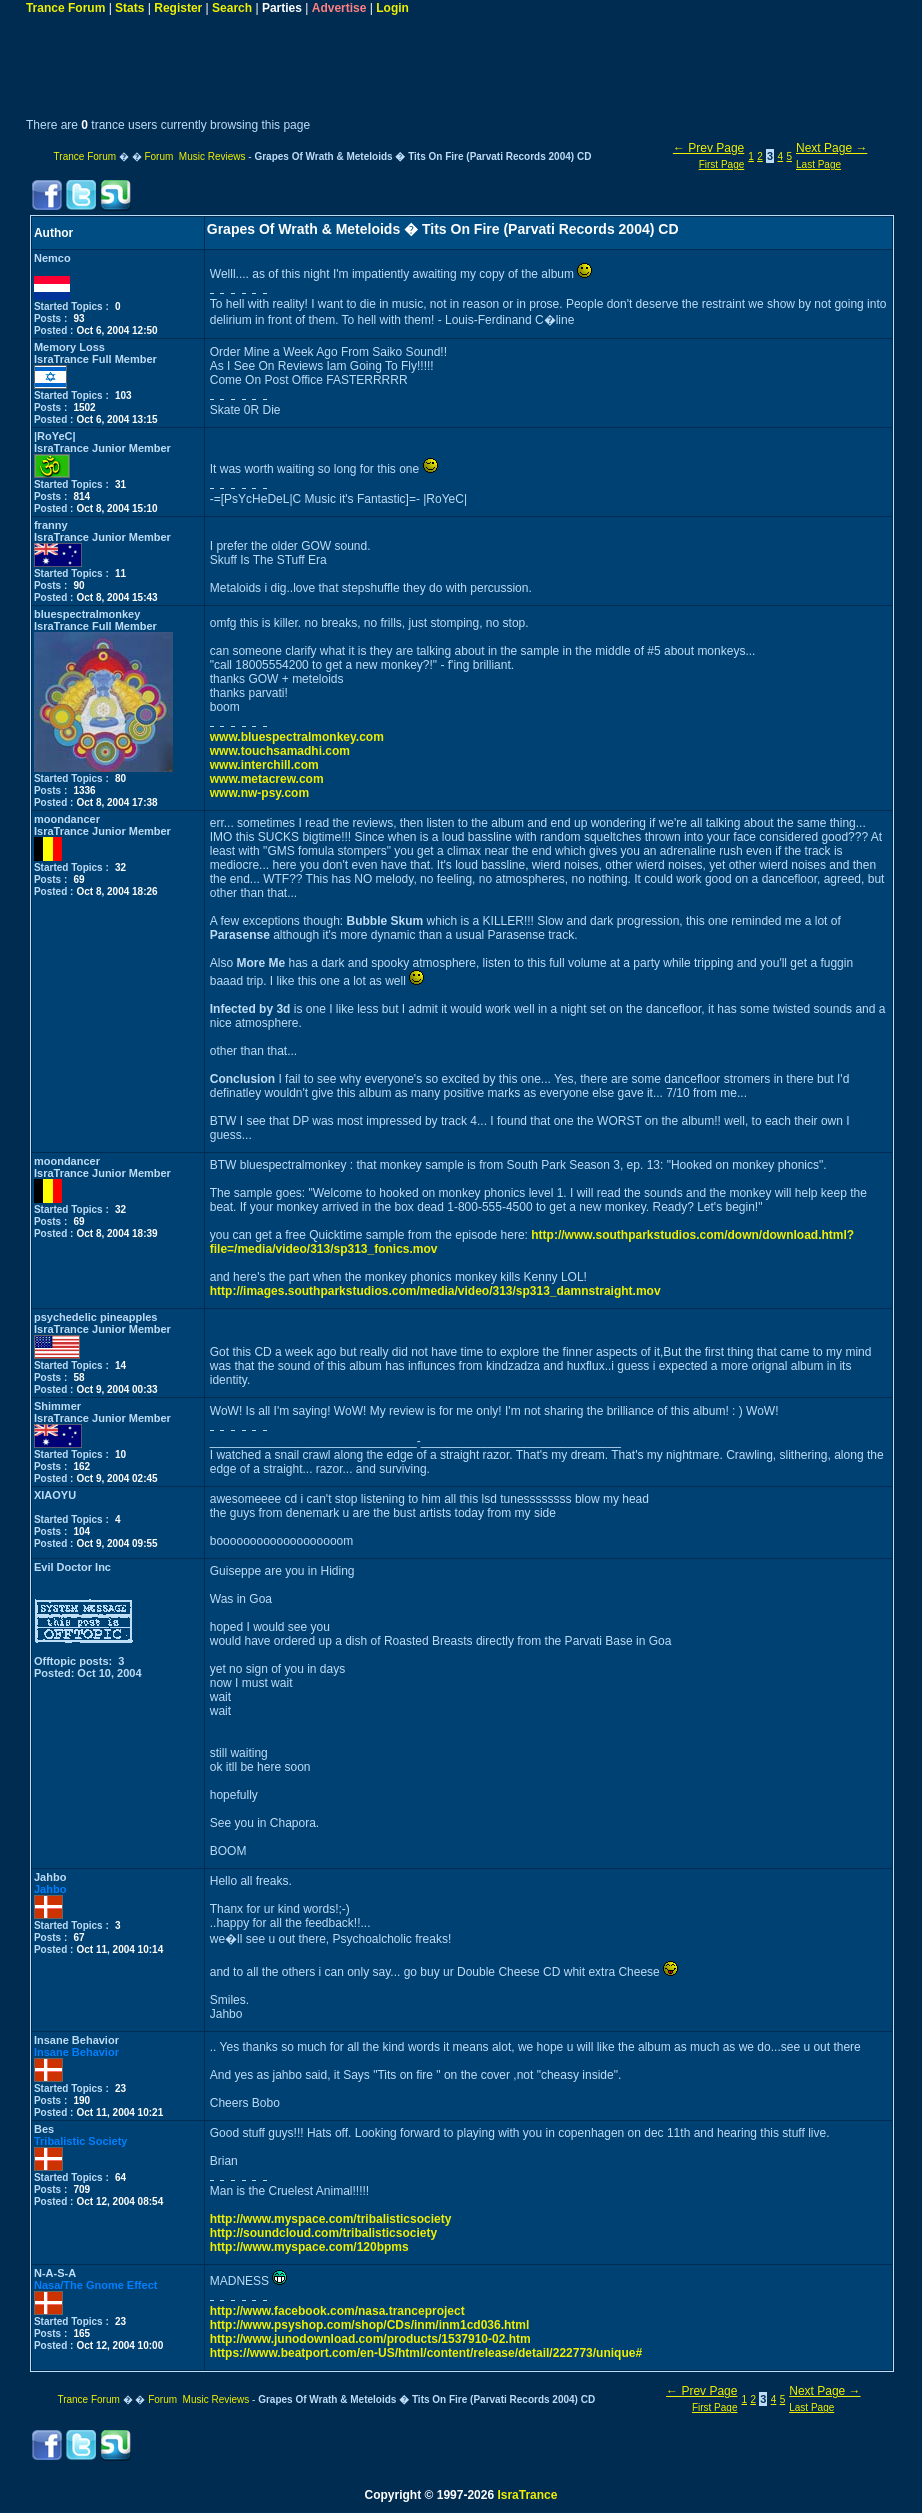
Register (178, 8)
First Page (722, 164)
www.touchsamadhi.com (280, 751)
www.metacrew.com (267, 779)
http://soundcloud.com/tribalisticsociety (323, 2233)
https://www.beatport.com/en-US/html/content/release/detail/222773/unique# (426, 2353)
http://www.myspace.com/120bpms (309, 2247)
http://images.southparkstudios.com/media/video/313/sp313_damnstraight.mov (435, 1291)
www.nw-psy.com (259, 793)
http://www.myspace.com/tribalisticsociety (331, 2219)
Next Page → (831, 148)
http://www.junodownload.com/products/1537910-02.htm (370, 2339)
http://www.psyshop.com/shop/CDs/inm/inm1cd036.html (370, 2325)
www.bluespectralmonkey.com (297, 737)
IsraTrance (527, 2495)
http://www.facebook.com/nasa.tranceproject (337, 2311)
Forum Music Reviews (194, 156)
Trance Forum (65, 8)
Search (232, 8)
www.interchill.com (264, 765)
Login (392, 8)
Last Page (818, 164)
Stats (129, 8)
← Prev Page (708, 148)
